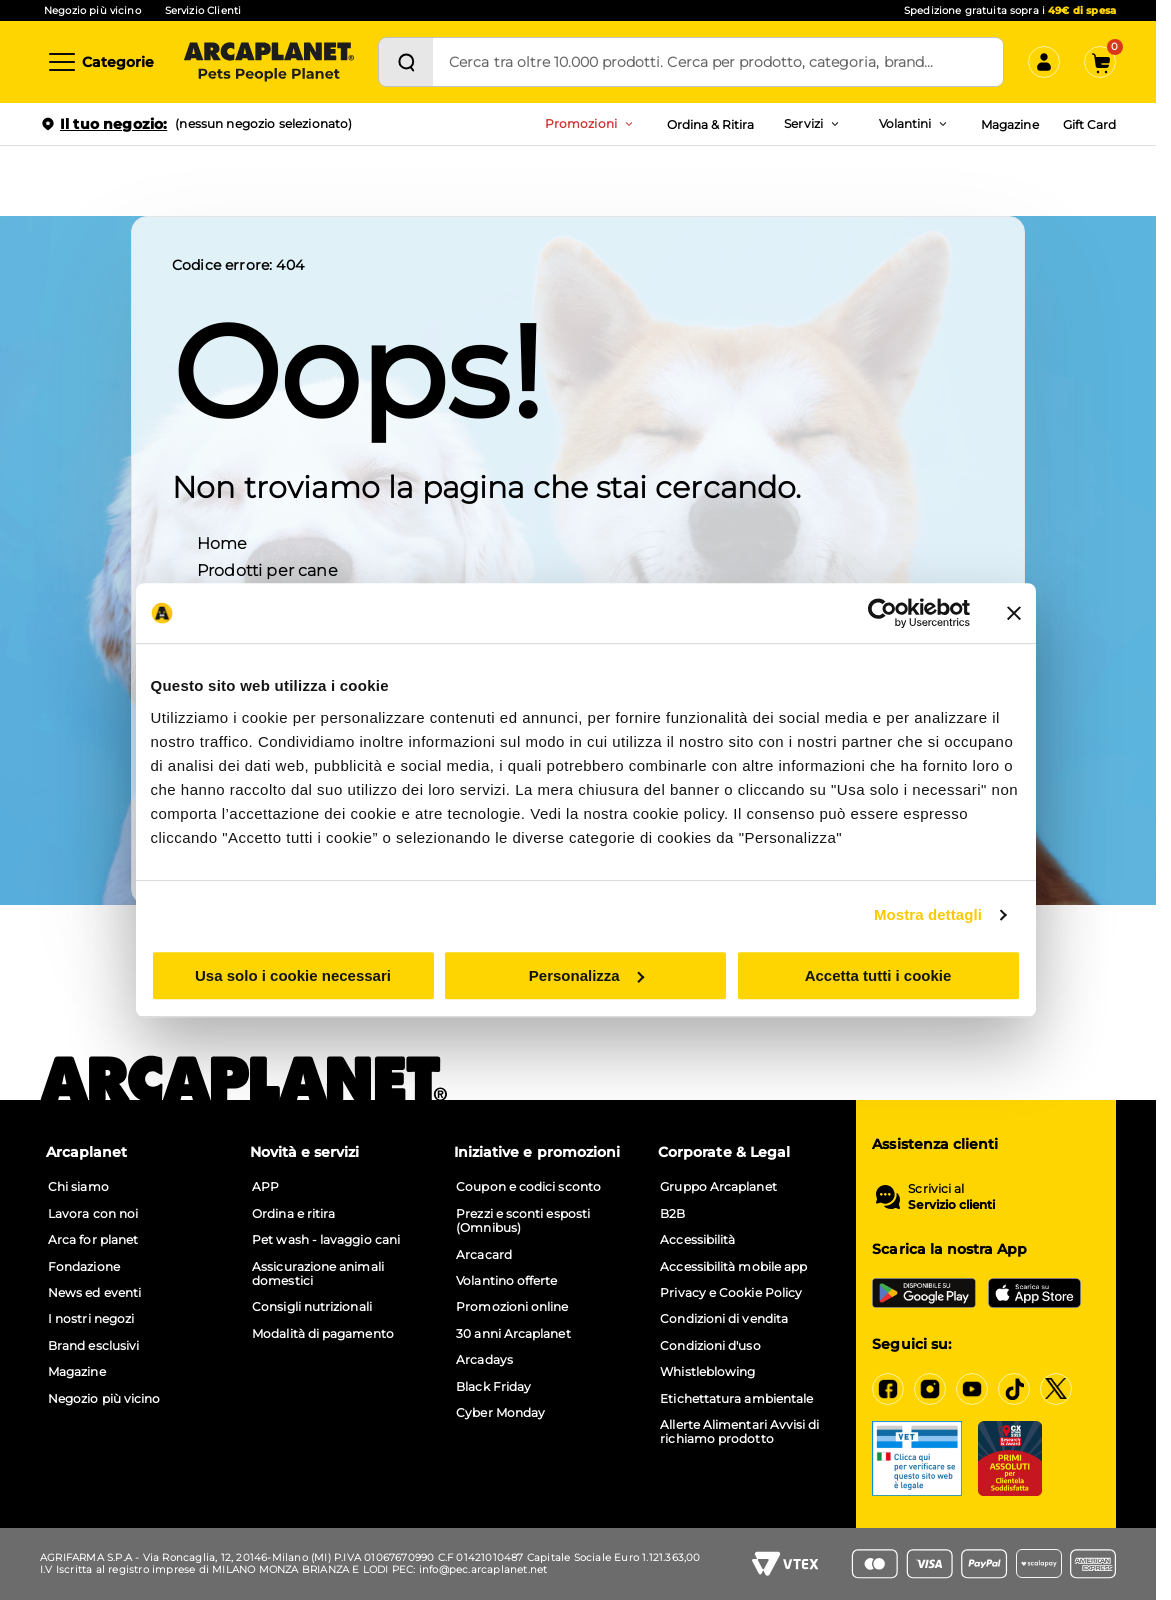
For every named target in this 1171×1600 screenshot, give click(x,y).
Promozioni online (512, 1307)
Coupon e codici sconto (528, 1187)
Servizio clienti (951, 1205)
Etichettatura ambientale (736, 1399)
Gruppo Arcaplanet (718, 1187)
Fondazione (84, 1267)
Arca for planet (93, 1240)
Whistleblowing (707, 1372)
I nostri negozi (91, 1319)
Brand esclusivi (93, 1346)
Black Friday (493, 1387)
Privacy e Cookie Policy (731, 1293)
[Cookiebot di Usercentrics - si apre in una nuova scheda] (882, 613)
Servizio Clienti (203, 10)
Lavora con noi (93, 1214)
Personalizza (586, 975)
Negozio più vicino (92, 10)
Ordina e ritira (293, 1214)
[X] (1056, 1389)
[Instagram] (930, 1389)
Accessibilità (697, 1240)
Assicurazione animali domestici (318, 1274)
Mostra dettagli (928, 914)
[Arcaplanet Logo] (269, 62)
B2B (672, 1214)
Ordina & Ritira (711, 124)
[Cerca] (406, 62)
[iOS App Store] (1034, 1293)
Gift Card (1089, 124)
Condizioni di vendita (724, 1319)
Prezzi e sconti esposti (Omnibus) (523, 1221)
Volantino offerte (506, 1281)
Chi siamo (78, 1187)
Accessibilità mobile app (733, 1267)
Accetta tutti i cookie (878, 975)
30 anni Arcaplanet (513, 1334)
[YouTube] (972, 1389)
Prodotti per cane (267, 569)
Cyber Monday (500, 1413)
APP (265, 1187)
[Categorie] (100, 62)
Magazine (1009, 124)
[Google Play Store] (924, 1293)
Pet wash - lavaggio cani (326, 1240)
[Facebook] (888, 1389)
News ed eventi (94, 1293)
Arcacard (484, 1255)
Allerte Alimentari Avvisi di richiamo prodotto (739, 1432)
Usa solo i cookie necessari (293, 975)
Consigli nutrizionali (312, 1307)
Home (222, 542)
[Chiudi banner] (1014, 613)
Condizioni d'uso (710, 1346)
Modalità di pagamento (323, 1334)
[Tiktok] (1014, 1389)
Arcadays (484, 1360)
